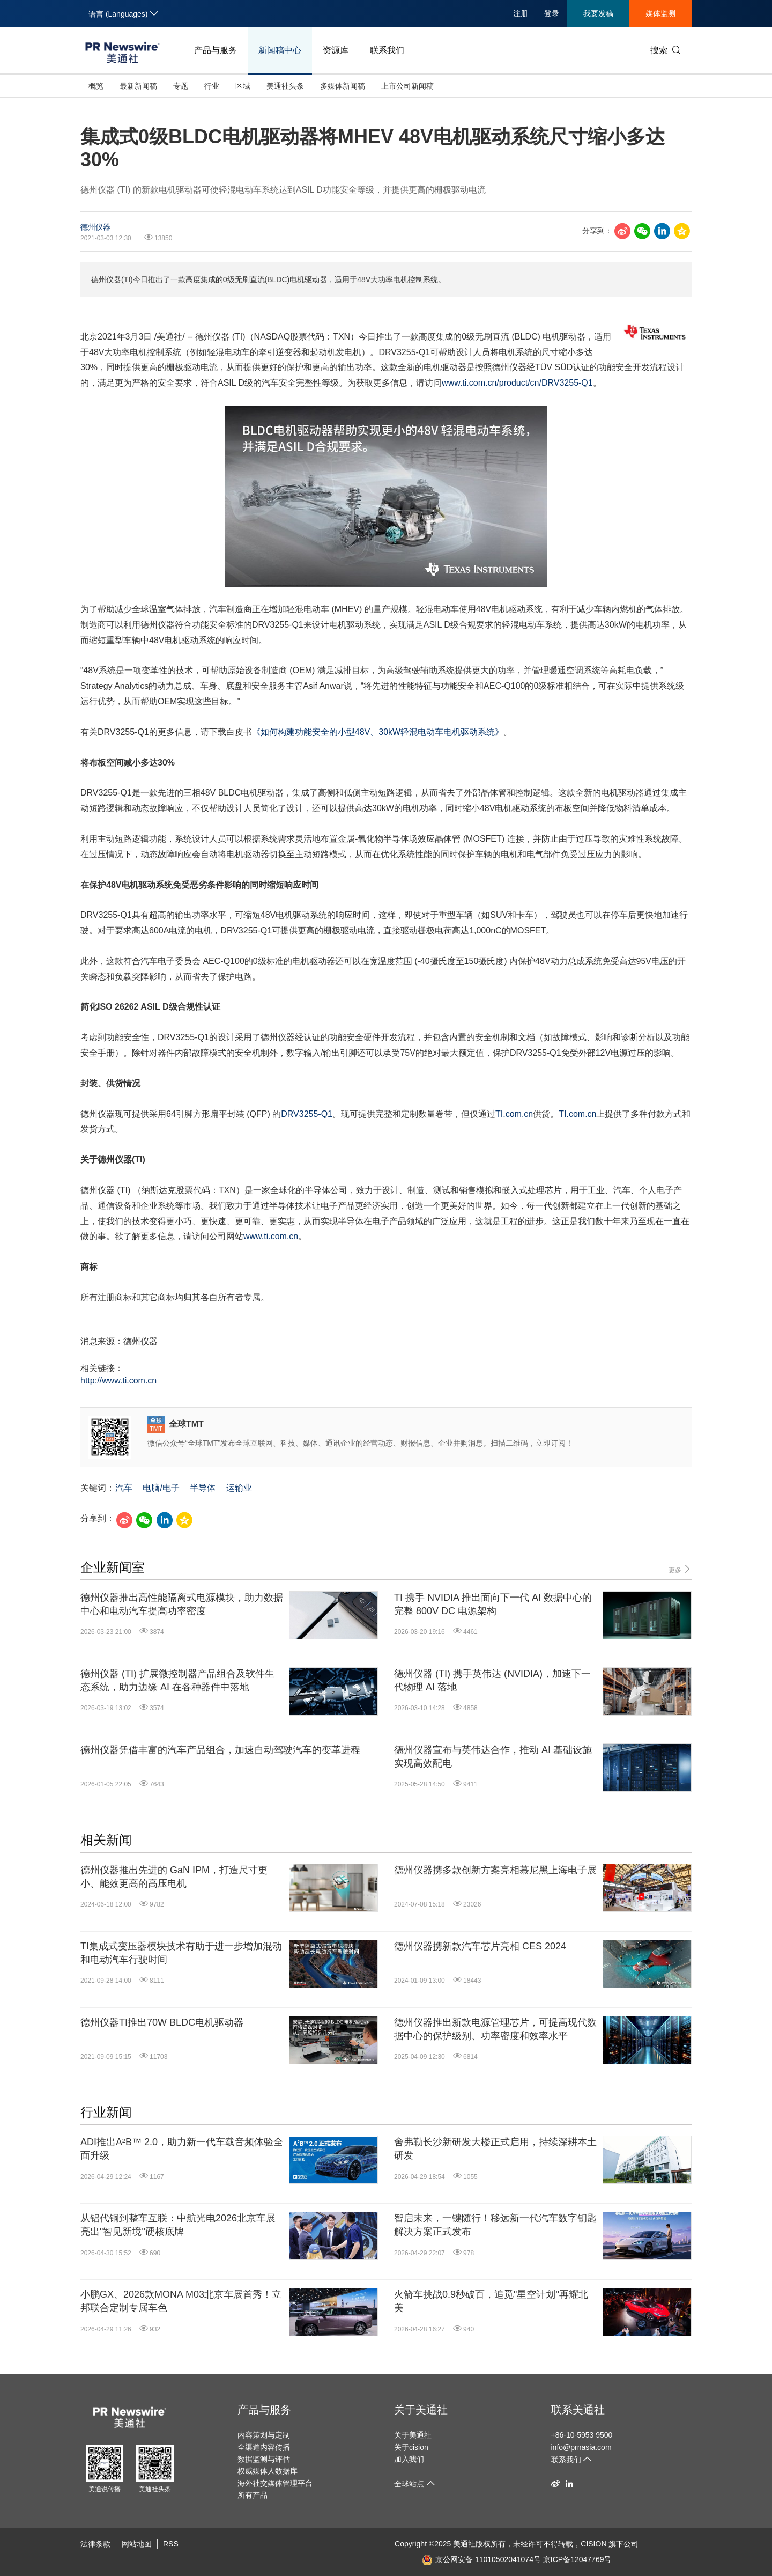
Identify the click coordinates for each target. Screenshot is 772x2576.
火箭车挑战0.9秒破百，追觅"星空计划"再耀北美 (491, 2301)
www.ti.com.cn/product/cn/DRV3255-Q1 (517, 382)
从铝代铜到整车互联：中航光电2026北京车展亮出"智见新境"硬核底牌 (178, 2225)
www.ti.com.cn (270, 1236)
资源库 (335, 50)
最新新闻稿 (138, 86)
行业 (211, 86)
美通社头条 (285, 86)
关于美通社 (421, 2410)
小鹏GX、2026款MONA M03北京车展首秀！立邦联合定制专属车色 (180, 2301)
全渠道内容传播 (263, 2447)
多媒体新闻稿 (342, 86)
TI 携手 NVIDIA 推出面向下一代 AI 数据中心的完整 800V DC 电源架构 (493, 1604)
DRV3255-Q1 (306, 1113)
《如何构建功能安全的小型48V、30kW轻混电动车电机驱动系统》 (377, 732)
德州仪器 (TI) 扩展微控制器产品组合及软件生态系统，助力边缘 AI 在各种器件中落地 (177, 1680)
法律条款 (95, 2544)
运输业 (239, 1487)
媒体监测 (660, 13)
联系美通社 (578, 2410)
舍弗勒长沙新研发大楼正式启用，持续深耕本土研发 (495, 2149)
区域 (242, 86)
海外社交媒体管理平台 (275, 2483)
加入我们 (409, 2459)
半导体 (203, 1487)
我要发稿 (598, 13)
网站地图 (137, 2544)
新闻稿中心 (279, 50)
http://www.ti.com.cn (118, 1380)
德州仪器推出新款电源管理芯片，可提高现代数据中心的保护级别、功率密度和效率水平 (495, 2029)
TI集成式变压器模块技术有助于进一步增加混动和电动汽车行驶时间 (181, 1953)
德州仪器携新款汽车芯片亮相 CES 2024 (480, 1946)
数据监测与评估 (263, 2459)
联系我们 (387, 50)
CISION (593, 2544)
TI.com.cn (514, 1113)
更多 (680, 1569)
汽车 (123, 1487)
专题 (180, 86)
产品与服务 (215, 50)
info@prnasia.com (581, 2447)
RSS (171, 2544)
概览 (95, 86)
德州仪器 (95, 227)
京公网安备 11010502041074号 (481, 2559)
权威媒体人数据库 (267, 2471)
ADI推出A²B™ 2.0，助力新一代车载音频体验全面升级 (181, 2149)
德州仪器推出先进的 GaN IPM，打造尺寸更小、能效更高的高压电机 (174, 1877)
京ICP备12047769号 (577, 2559)
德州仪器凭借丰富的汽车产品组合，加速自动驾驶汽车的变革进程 (220, 1750)
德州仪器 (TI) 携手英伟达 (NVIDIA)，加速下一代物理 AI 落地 (492, 1680)
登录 (551, 13)
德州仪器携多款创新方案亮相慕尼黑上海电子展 (495, 1870)
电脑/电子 (161, 1487)
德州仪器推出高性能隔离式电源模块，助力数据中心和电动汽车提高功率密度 (181, 1604)
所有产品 (252, 2495)
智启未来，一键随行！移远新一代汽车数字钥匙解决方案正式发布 (495, 2225)
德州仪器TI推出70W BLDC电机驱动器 (161, 2022)
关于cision (411, 2447)
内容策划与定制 (263, 2435)
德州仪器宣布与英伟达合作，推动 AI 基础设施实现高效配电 (493, 1757)
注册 (520, 13)
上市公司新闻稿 (407, 86)
